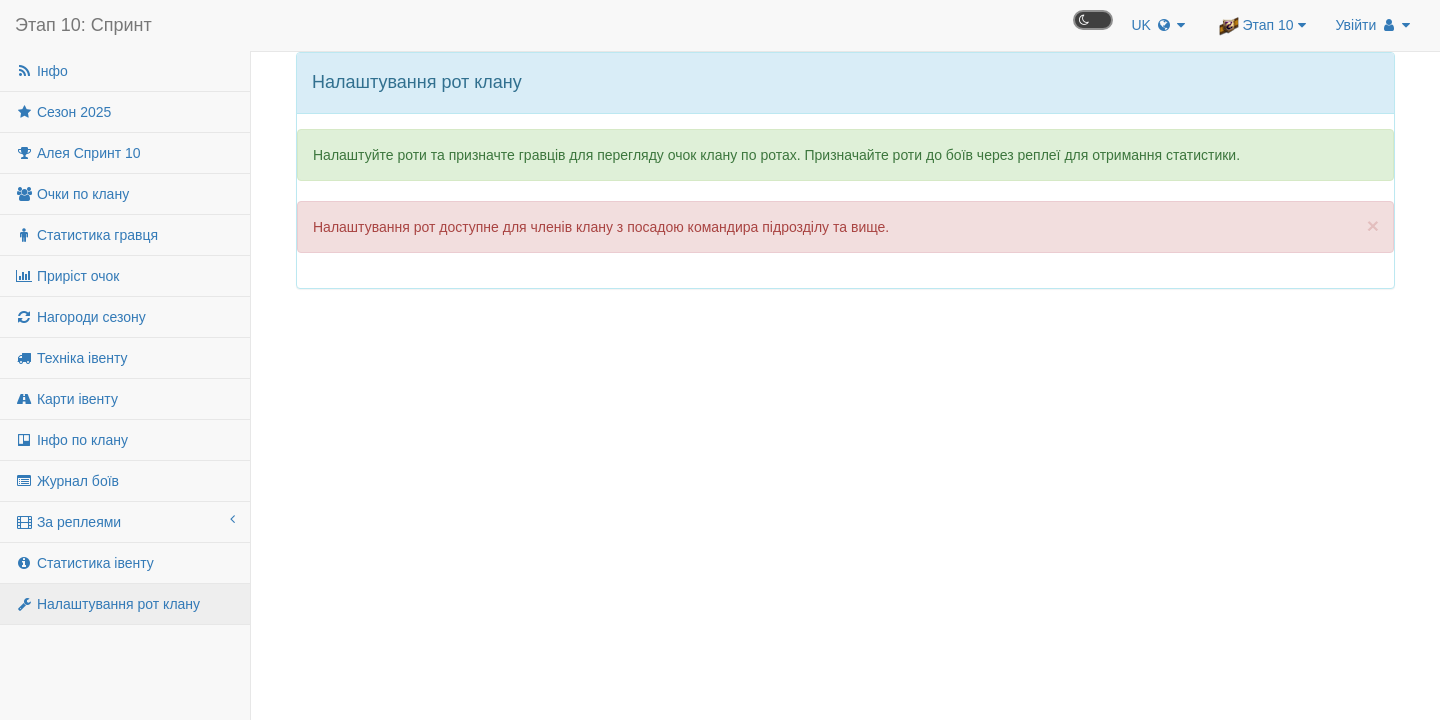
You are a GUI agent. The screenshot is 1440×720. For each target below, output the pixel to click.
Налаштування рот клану (107, 604)
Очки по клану (72, 194)
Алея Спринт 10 (78, 153)
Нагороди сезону (80, 317)
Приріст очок (67, 276)
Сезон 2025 (63, 112)
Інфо (41, 71)
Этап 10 (1262, 26)
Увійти (1373, 25)
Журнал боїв (67, 481)
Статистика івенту (84, 563)
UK (1157, 25)
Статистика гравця (86, 235)
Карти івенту (66, 399)
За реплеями (125, 521)
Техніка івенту (71, 358)
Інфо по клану (71, 440)
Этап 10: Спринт (83, 25)
